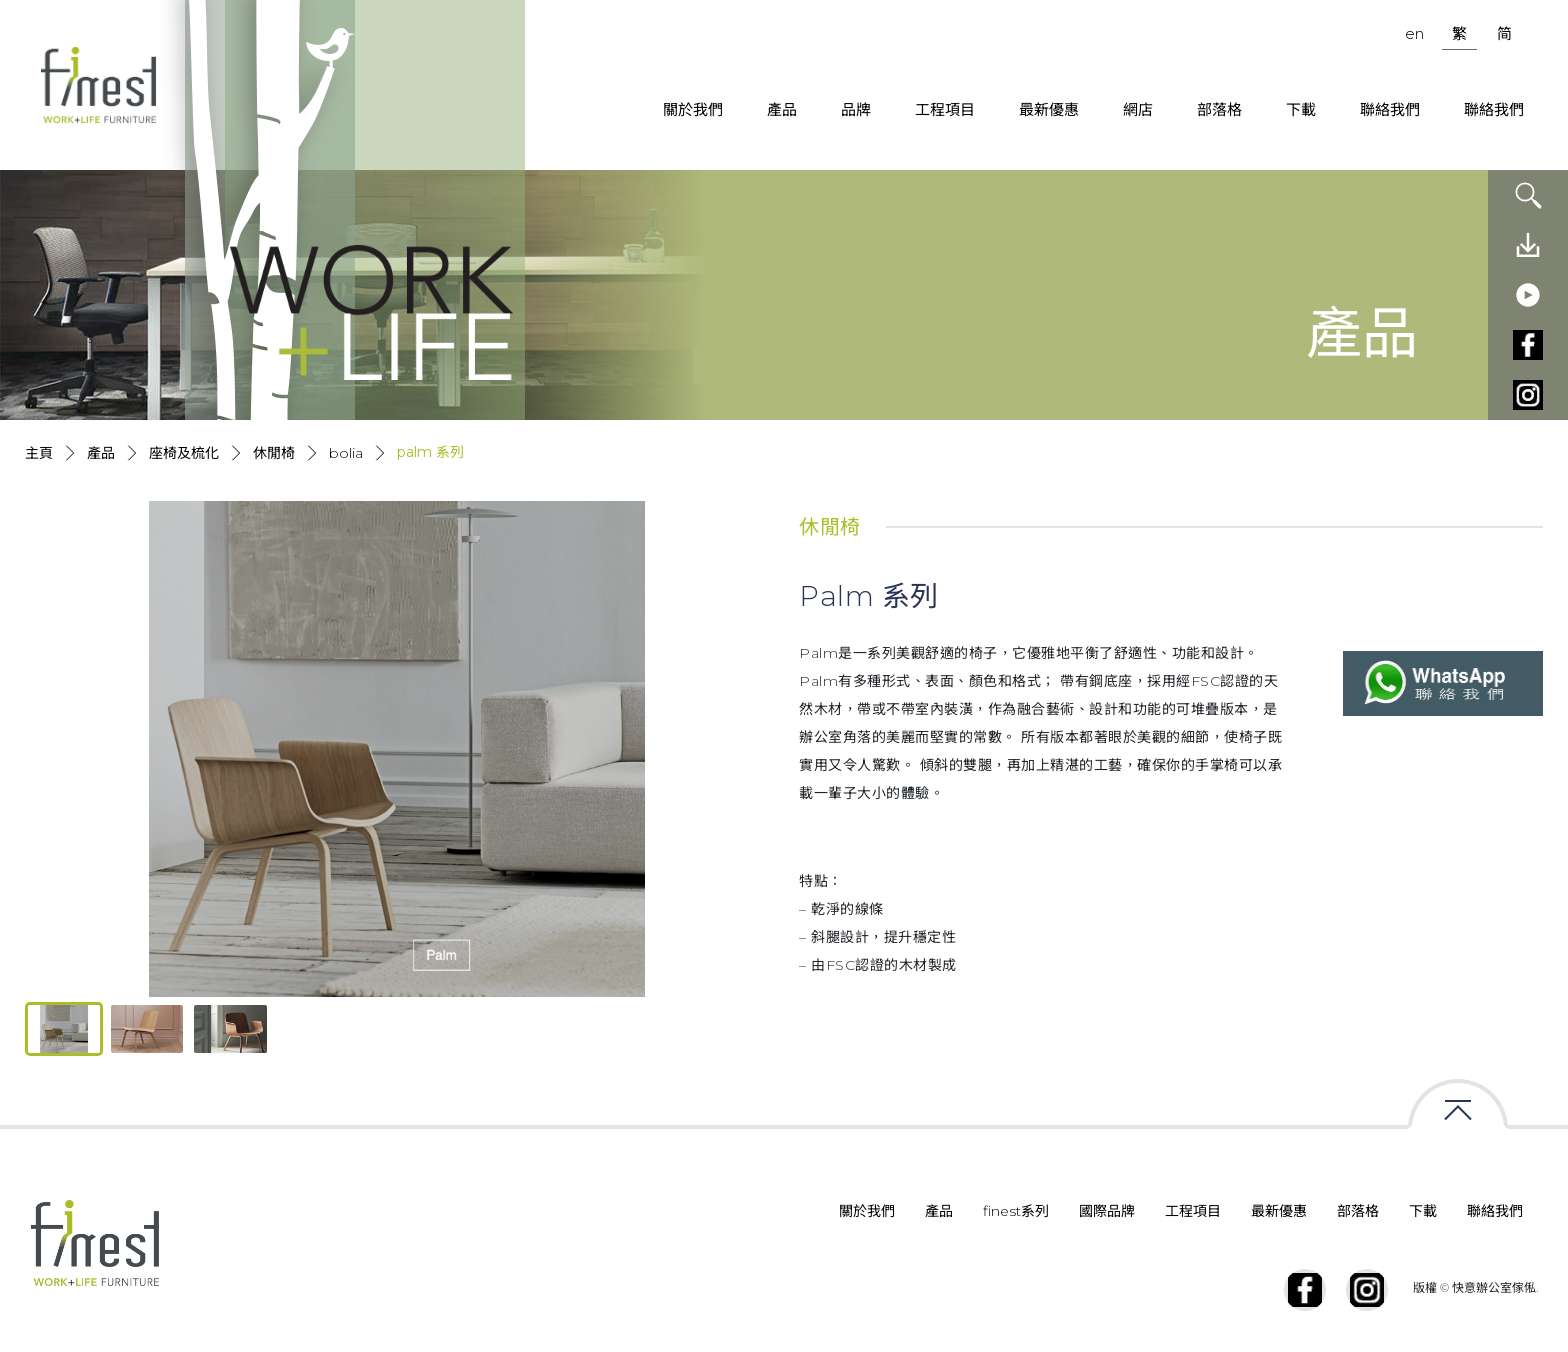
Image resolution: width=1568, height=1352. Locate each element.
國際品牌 (1107, 1211)
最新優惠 (1049, 109)
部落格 (1219, 109)
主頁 (39, 453)
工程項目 (945, 109)
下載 (1301, 109)
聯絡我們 (1390, 109)
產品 (782, 109)
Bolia (346, 453)
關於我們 (693, 109)
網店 (1138, 109)
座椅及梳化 (184, 453)
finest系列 (1016, 1211)
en (1414, 33)
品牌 (856, 109)
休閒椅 (274, 453)
